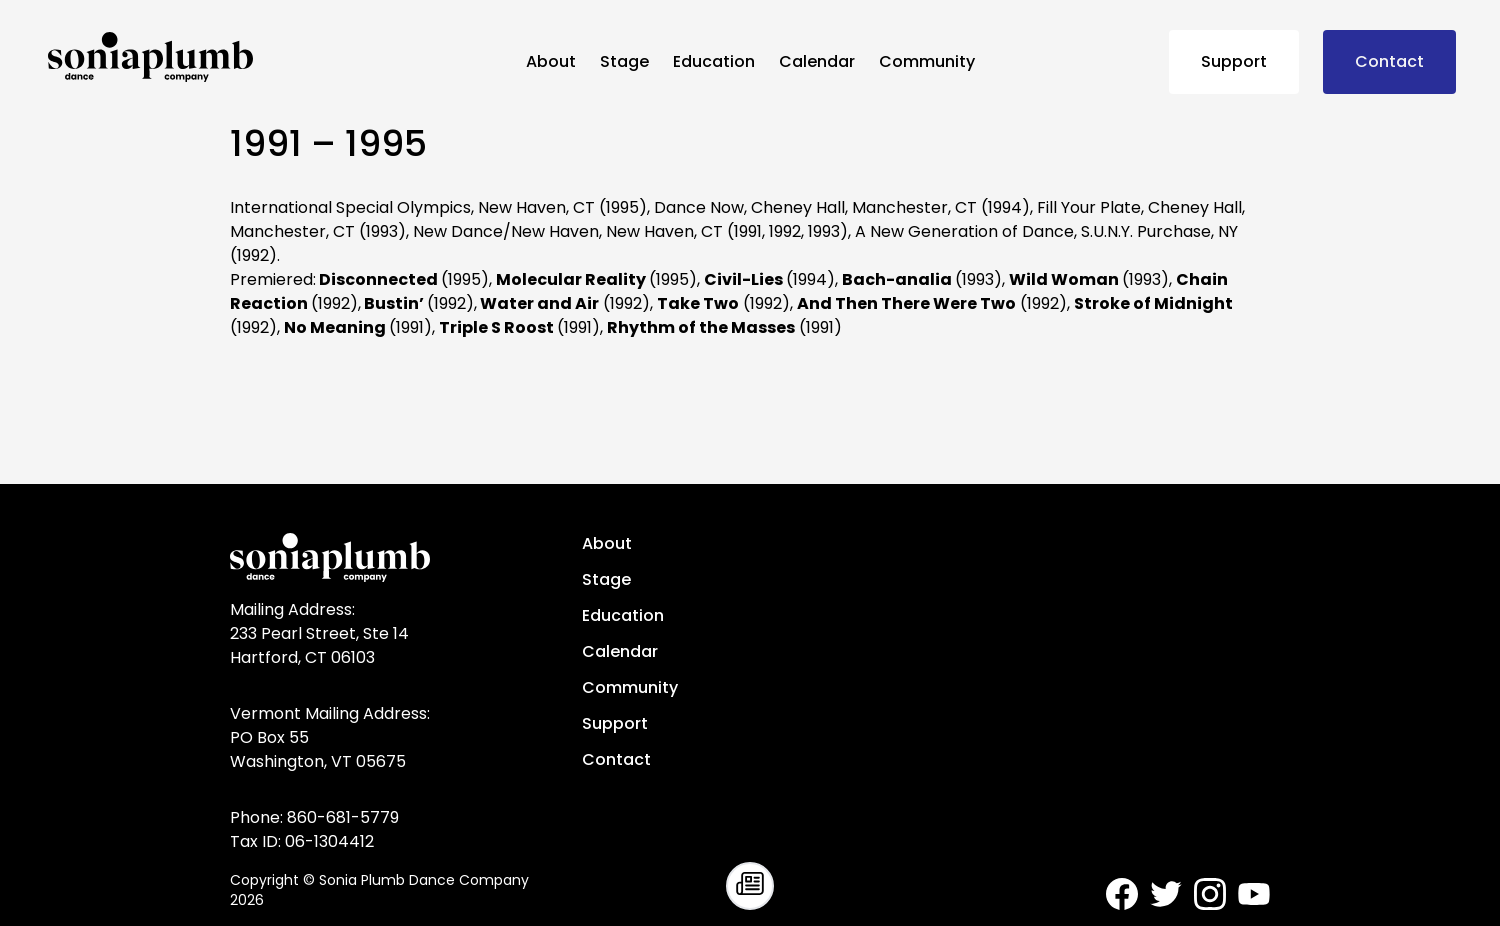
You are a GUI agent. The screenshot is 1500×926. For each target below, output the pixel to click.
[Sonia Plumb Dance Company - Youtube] (1254, 894)
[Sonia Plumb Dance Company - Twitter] (1166, 894)
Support (1234, 61)
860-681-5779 (343, 817)
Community (927, 61)
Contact (1389, 61)
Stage (624, 61)
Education (714, 61)
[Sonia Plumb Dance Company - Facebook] (1122, 894)
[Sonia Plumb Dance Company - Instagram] (1210, 894)
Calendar (817, 61)
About (551, 61)
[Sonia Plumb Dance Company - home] (279, 57)
